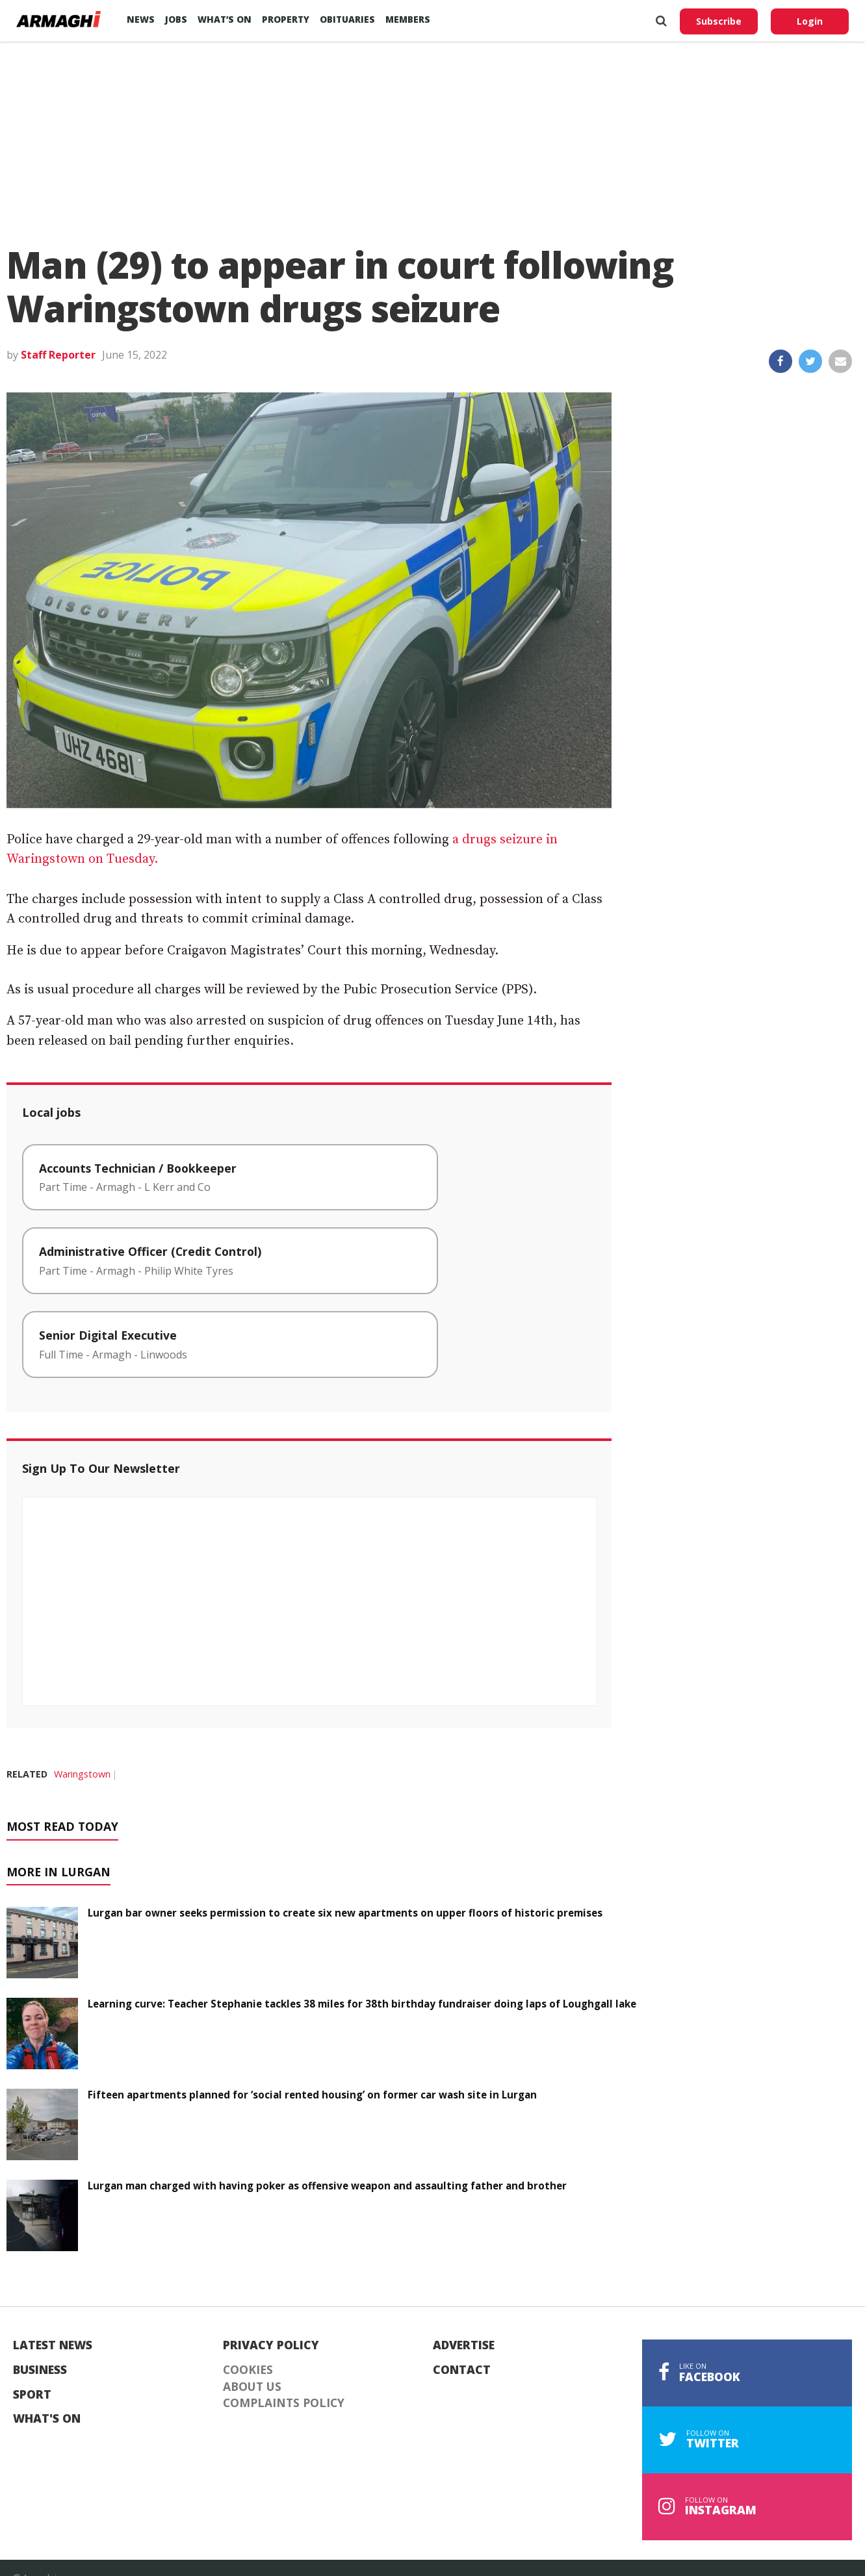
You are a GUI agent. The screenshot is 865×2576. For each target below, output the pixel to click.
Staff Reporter (58, 355)
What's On (47, 2419)
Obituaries (347, 19)
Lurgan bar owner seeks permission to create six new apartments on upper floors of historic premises (345, 1912)
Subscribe (719, 21)
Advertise (464, 2345)
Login (810, 21)
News (141, 19)
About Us (252, 2387)
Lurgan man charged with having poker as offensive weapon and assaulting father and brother (327, 2185)
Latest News (52, 2345)
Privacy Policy (271, 2345)
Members (407, 19)
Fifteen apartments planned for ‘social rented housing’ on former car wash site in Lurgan (312, 2094)
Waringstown (82, 1774)
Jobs (176, 19)
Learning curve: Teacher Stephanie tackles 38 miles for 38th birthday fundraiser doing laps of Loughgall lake (362, 2003)
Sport (32, 2395)
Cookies (248, 2370)
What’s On (225, 19)
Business (40, 2370)
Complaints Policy (283, 2403)
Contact (462, 2370)
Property (285, 19)
